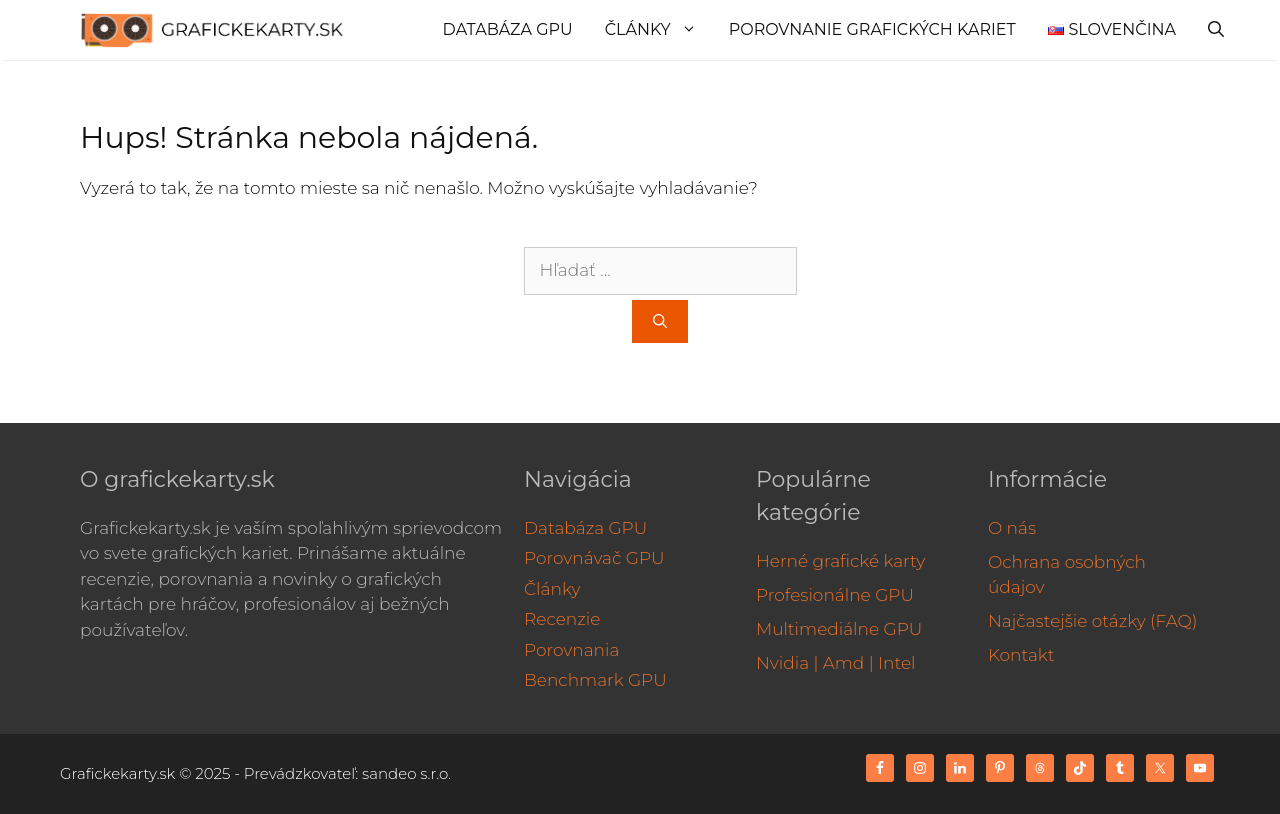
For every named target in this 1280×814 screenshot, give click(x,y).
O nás (1012, 528)
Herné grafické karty (840, 561)
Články (659, 30)
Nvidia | (787, 663)
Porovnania (571, 650)
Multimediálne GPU (839, 629)
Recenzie (562, 619)
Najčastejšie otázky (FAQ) (1093, 621)
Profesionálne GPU (835, 595)
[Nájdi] (660, 321)
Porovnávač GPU (594, 558)
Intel (896, 663)
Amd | (848, 663)
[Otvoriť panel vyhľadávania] (1216, 30)
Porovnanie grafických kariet (872, 29)
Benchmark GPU (595, 680)
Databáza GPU (508, 29)
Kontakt (1021, 655)
